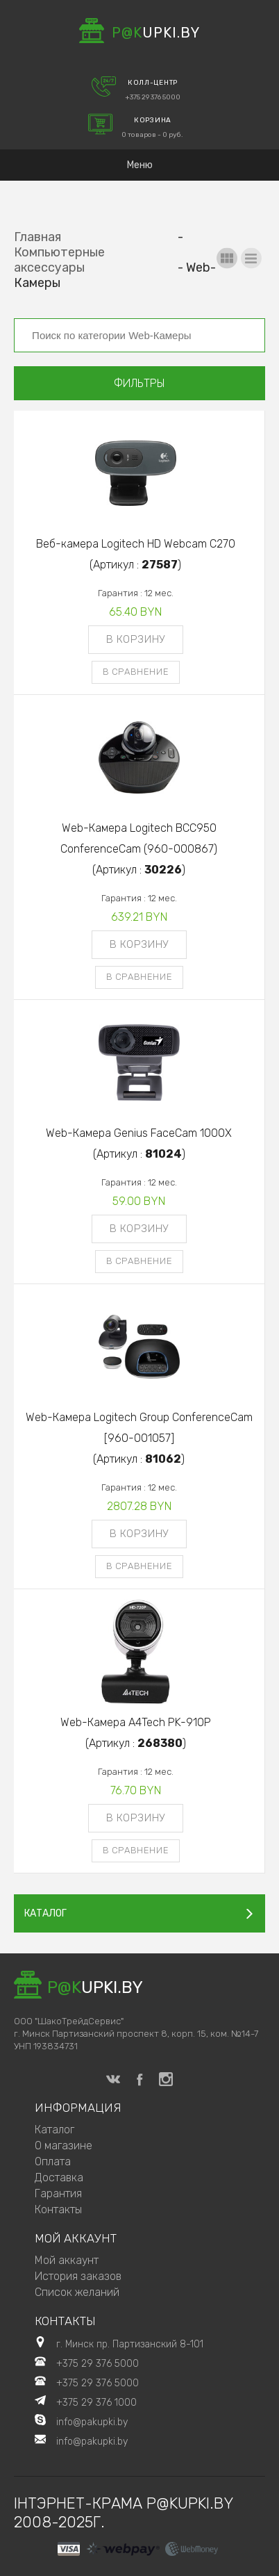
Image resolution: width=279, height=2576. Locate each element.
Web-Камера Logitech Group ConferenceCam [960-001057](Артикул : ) (139, 1438)
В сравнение (136, 671)
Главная (37, 237)
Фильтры (139, 383)
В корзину (135, 639)
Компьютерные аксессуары (59, 260)
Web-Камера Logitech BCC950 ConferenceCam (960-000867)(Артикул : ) (138, 848)
